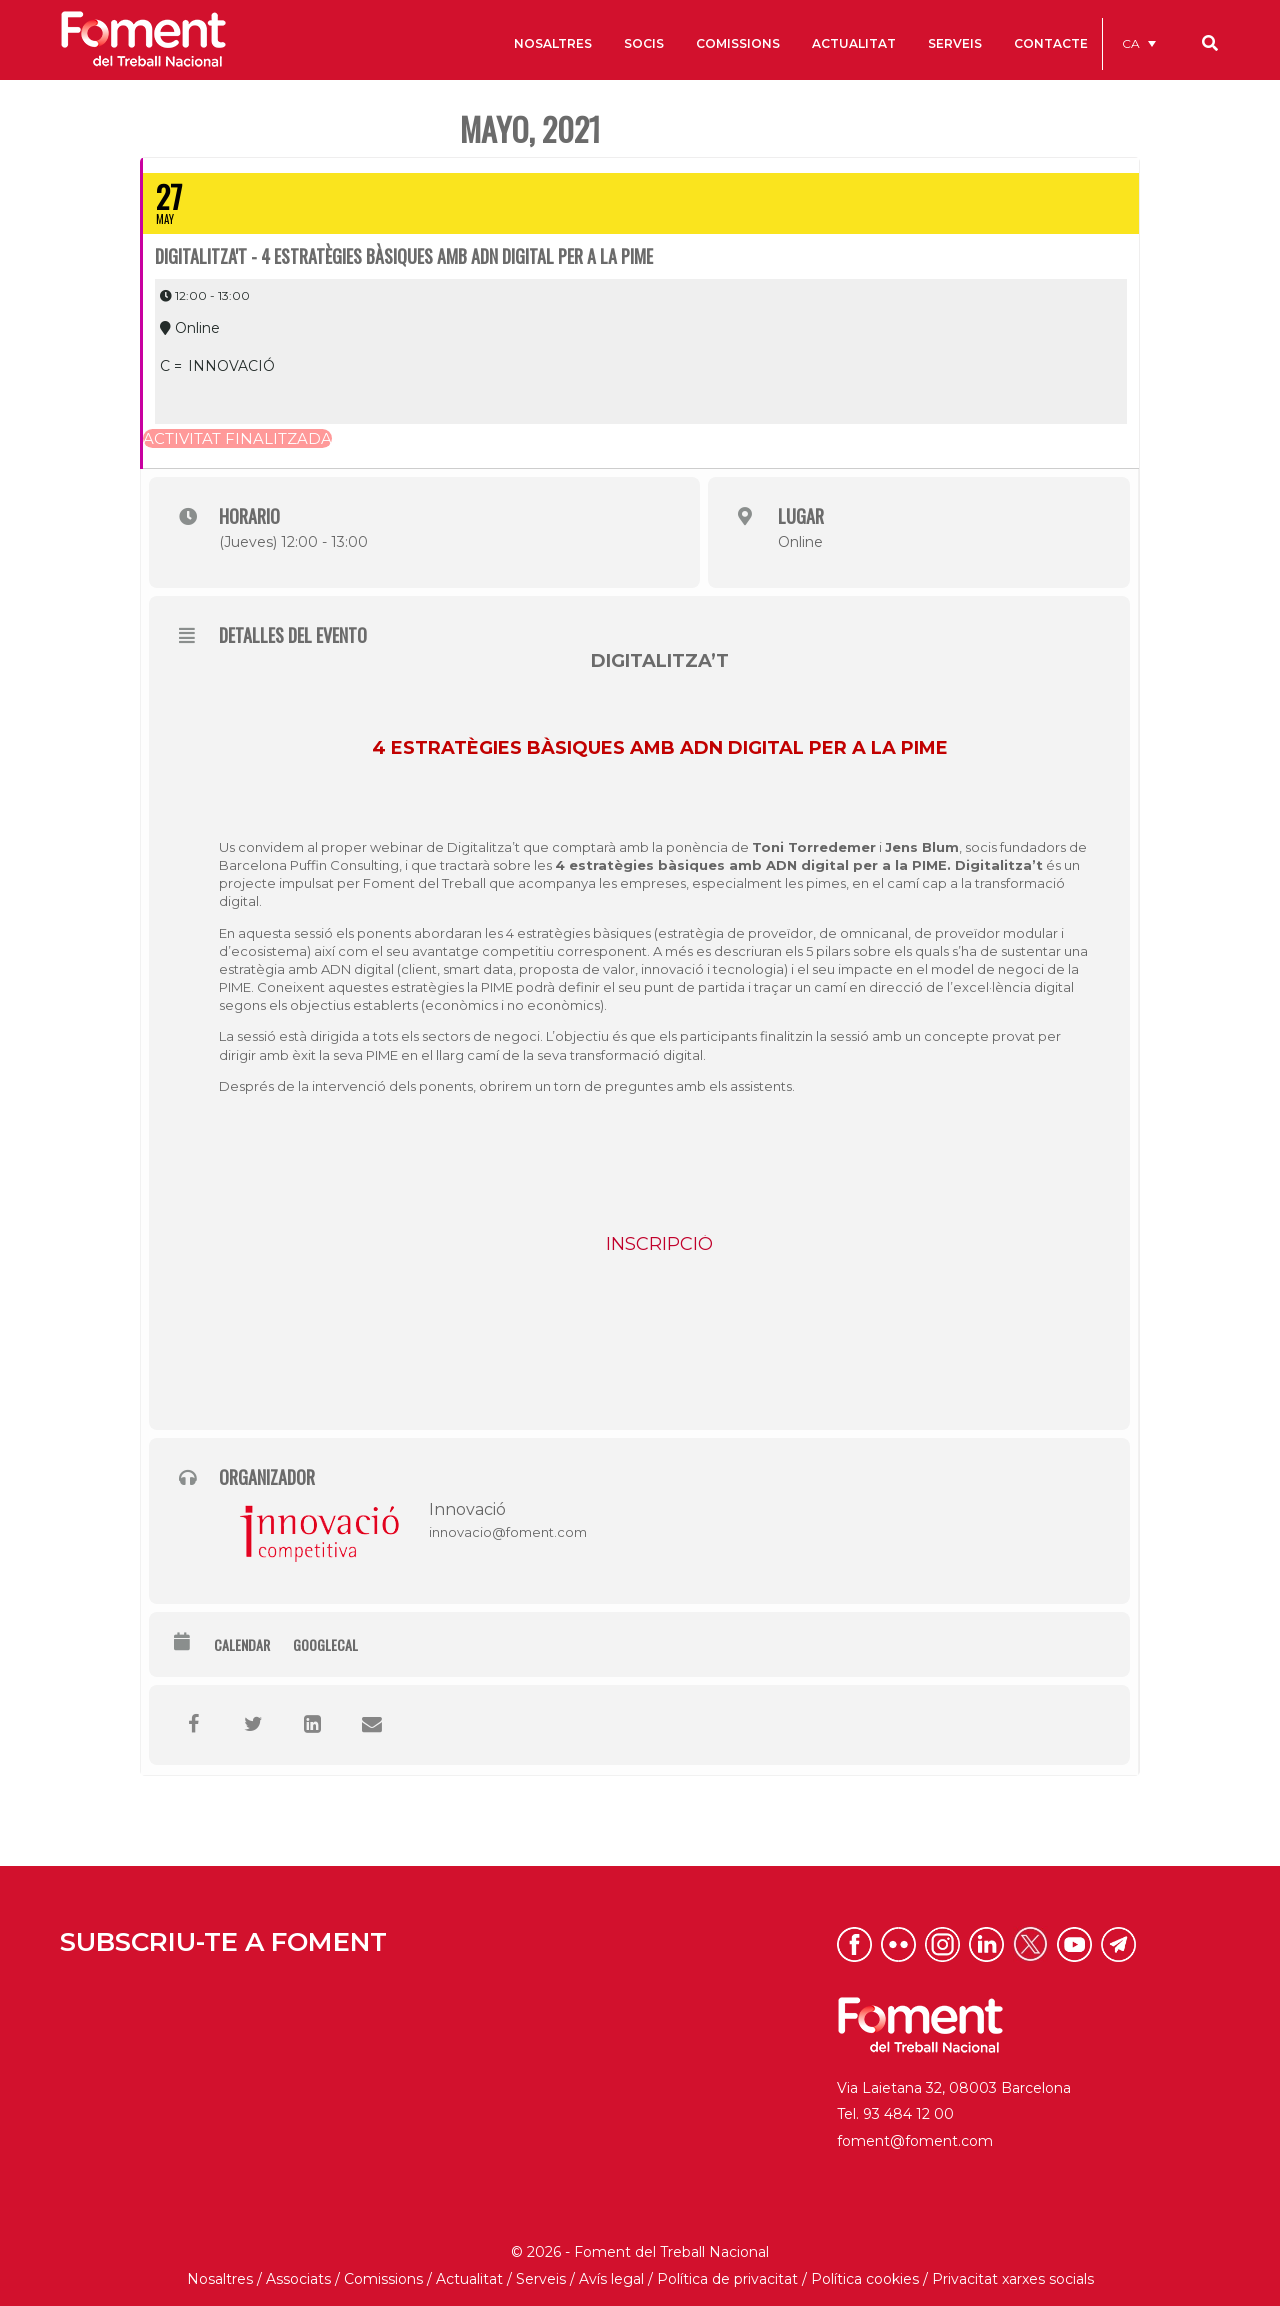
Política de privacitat (727, 2279)
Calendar (242, 1645)
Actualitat (469, 2279)
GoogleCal (325, 1645)
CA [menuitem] (1131, 43)
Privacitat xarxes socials (1013, 2279)
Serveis (541, 2279)
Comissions (383, 2279)
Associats (298, 2279)
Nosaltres (220, 2279)
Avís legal (611, 2279)
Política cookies (865, 2279)
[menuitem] (1139, 43)
